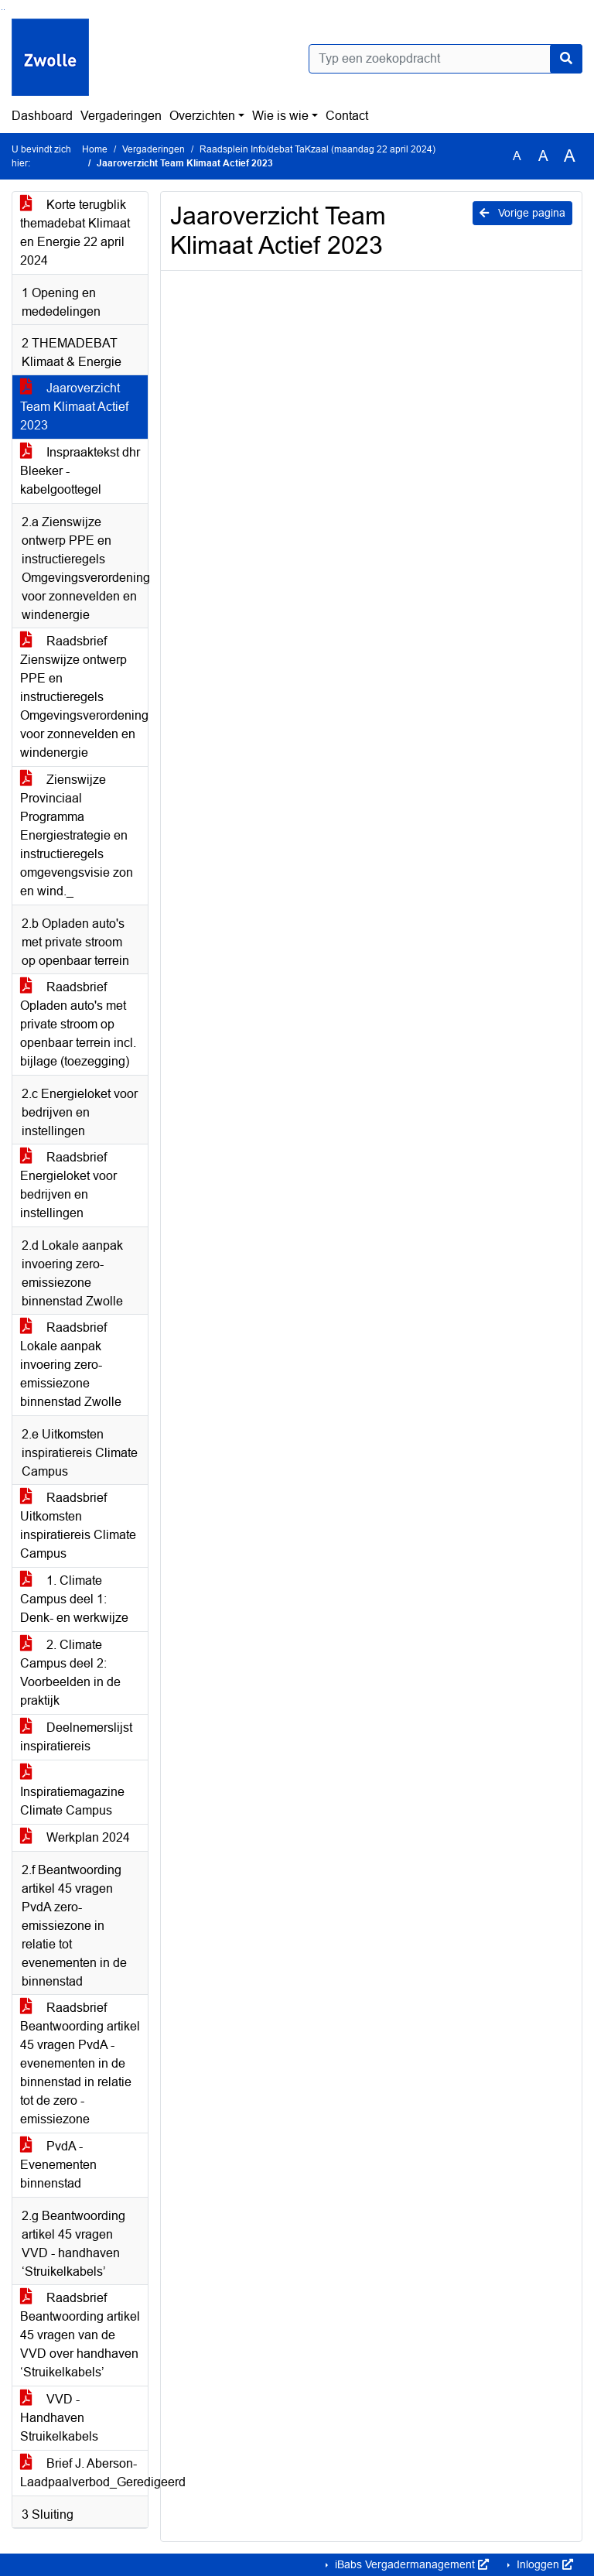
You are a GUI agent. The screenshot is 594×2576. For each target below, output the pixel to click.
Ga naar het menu (4, 9)
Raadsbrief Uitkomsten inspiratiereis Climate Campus (78, 1525)
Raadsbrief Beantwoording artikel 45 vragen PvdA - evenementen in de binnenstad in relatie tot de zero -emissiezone (80, 2063)
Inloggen (543, 2564)
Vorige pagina (522, 213)
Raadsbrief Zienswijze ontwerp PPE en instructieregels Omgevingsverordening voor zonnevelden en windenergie (84, 697)
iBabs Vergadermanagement (410, 2564)
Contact (347, 115)
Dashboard (42, 115)
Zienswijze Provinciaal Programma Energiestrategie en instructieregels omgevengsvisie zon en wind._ (76, 835)
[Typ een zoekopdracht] (445, 59)
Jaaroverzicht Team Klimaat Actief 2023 (74, 406)
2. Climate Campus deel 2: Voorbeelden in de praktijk (70, 1672)
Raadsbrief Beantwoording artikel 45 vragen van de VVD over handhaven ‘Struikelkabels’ (80, 2335)
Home (95, 149)
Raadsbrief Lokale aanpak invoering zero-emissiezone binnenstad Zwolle (70, 1364)
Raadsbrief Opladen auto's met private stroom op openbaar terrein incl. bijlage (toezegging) (78, 1024)
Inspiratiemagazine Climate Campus (72, 1792)
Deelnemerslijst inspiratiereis (76, 1737)
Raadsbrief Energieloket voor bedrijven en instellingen (68, 1185)
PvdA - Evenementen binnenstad (58, 2165)
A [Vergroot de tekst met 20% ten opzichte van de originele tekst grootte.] (543, 156)
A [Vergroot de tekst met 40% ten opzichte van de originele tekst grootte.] (569, 156)
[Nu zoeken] (566, 59)
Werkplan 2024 (75, 1837)
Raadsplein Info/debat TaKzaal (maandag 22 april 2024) (317, 149)
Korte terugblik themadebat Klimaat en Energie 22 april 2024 (75, 232)
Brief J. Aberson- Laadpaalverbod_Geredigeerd (84, 2473)
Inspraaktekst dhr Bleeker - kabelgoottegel (80, 471)
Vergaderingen (121, 115)
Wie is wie (280, 115)
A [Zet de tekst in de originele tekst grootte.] (517, 155)
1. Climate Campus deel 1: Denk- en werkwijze (74, 1599)
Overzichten (202, 115)
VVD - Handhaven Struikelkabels (59, 2418)
